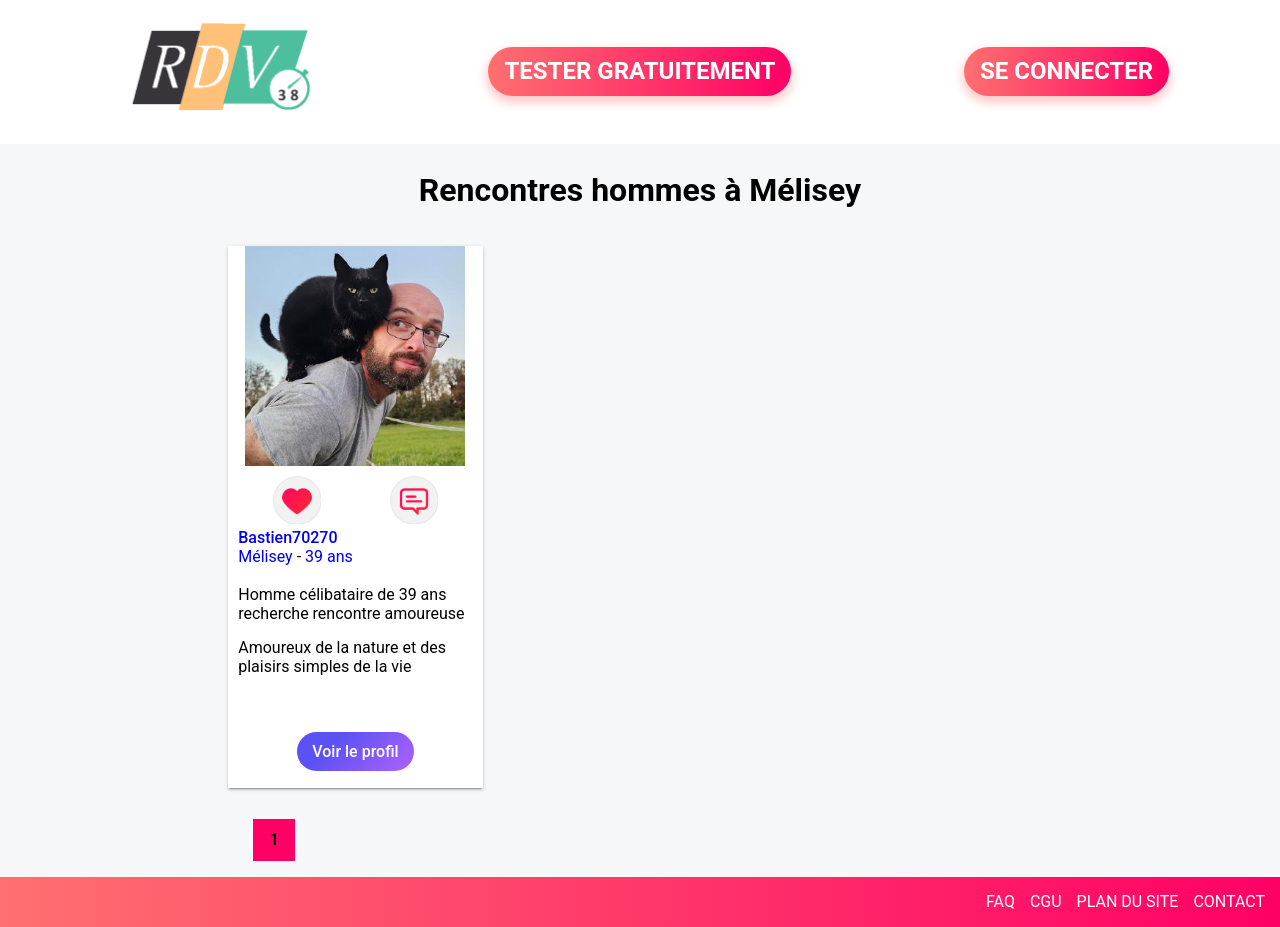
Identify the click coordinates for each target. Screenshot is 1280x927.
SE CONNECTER (1066, 72)
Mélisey (265, 556)
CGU (1046, 901)
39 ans (329, 556)
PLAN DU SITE (1128, 901)
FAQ (1000, 901)
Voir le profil (355, 751)
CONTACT (1229, 901)
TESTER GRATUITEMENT (639, 72)
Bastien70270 (287, 537)
